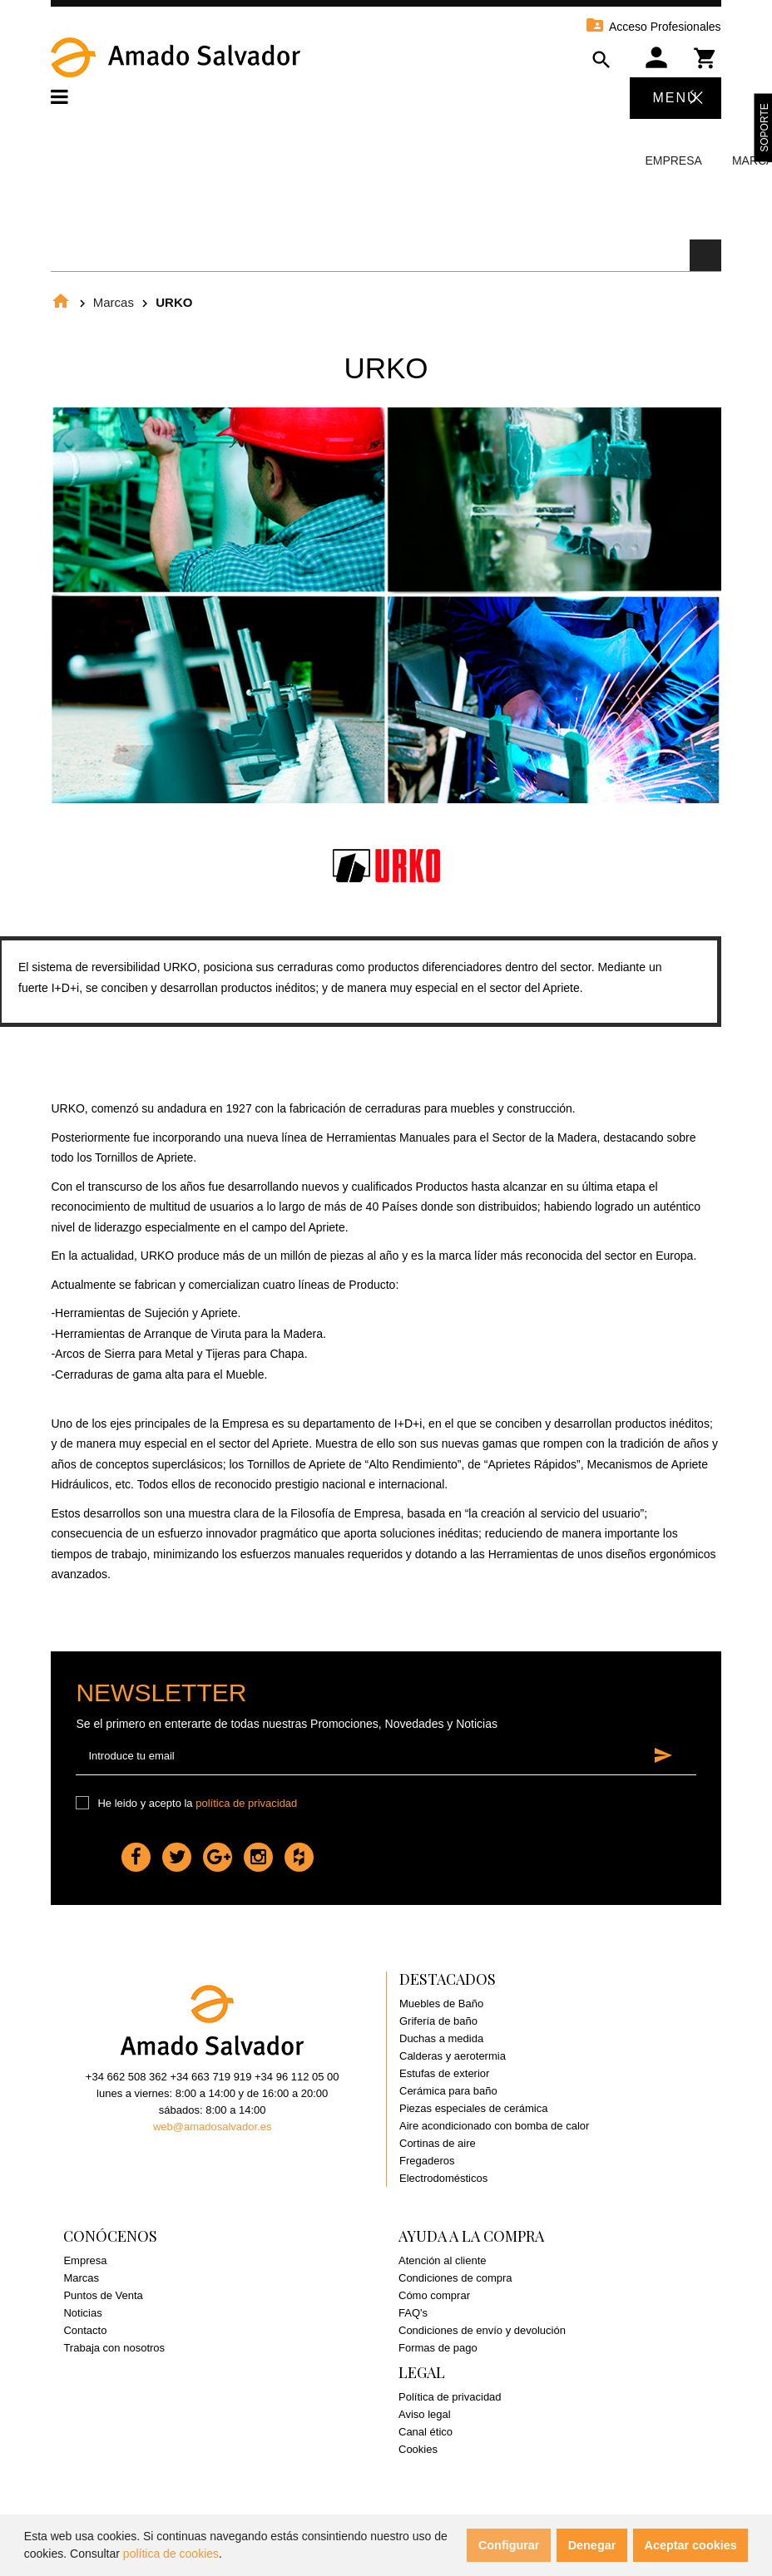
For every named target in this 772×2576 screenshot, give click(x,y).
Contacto (84, 2330)
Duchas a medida (441, 2038)
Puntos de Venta (102, 2295)
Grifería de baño (438, 2021)
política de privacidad (246, 1803)
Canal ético (425, 2431)
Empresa (673, 160)
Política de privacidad (450, 2397)
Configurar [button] (509, 2545)
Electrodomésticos (443, 2178)
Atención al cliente (442, 2260)
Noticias (82, 2313)
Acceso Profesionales (653, 26)
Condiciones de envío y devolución (482, 2330)
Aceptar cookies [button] (691, 2545)
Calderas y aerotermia (452, 2056)
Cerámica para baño (448, 2091)
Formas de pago (438, 2348)
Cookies (418, 2449)
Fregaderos (426, 2160)
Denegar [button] (592, 2545)
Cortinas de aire (437, 2143)
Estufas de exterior (444, 2073)
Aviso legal (424, 2414)
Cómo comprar (434, 2295)
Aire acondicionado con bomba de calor (494, 2126)
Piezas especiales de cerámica (473, 2108)
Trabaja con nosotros (114, 2348)
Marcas (113, 302)
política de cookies (171, 2553)
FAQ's (413, 2313)
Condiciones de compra (455, 2278)
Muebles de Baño (441, 2003)
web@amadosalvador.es (212, 2126)
